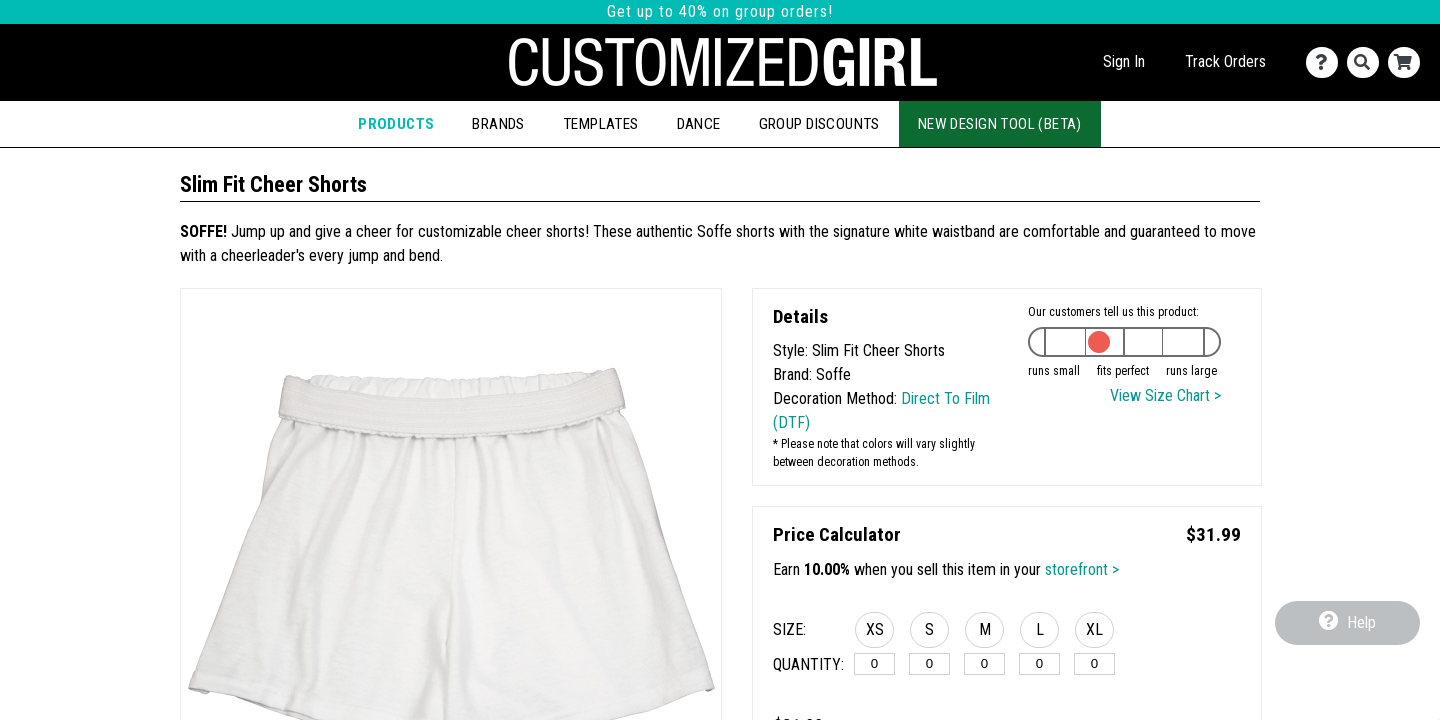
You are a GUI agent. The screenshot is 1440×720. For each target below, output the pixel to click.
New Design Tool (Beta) (1000, 124)
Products (396, 124)
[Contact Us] (1326, 62)
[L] (1039, 664)
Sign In (1124, 61)
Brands (498, 124)
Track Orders (1225, 61)
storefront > (1082, 569)
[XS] (874, 664)
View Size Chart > (1165, 395)
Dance (699, 124)
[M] (984, 664)
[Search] (1367, 62)
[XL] (1094, 664)
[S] (929, 664)
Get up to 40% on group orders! (720, 11)
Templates (601, 124)
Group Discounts (819, 124)
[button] (874, 633)
